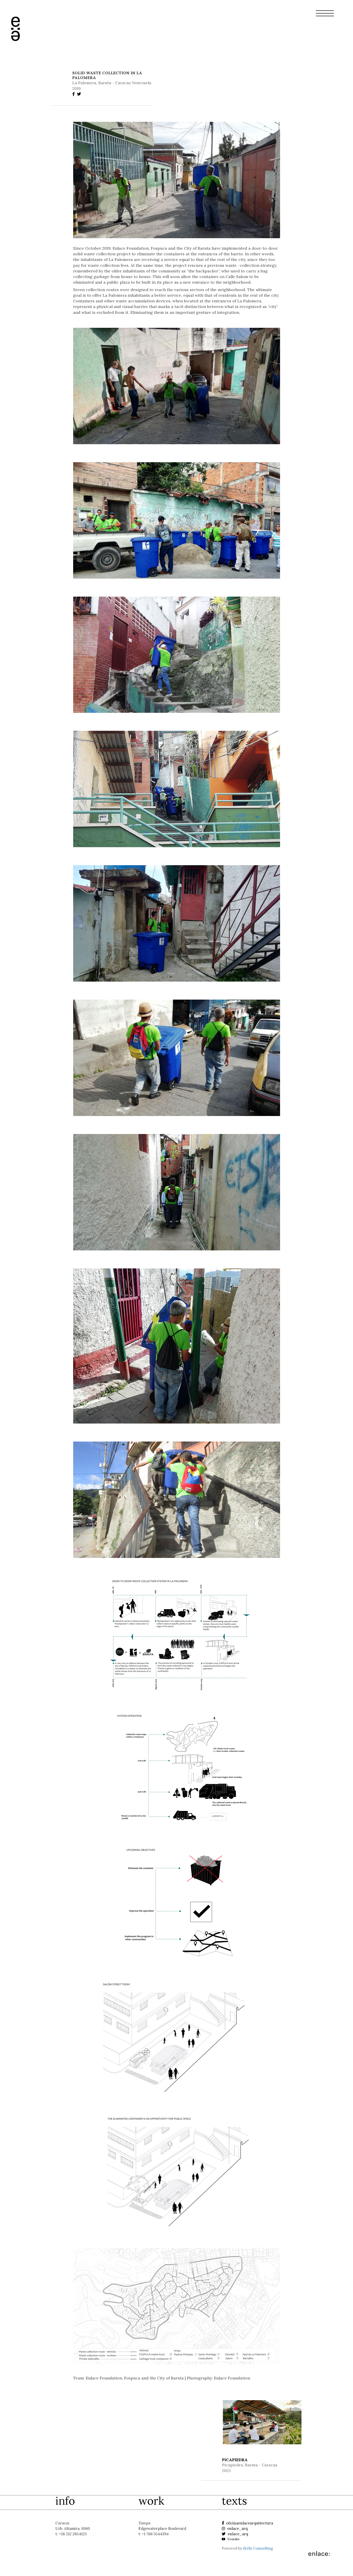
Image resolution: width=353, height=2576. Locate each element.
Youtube (231, 2539)
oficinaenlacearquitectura (247, 2523)
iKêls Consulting (258, 2548)
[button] (325, 16)
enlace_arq (235, 2528)
